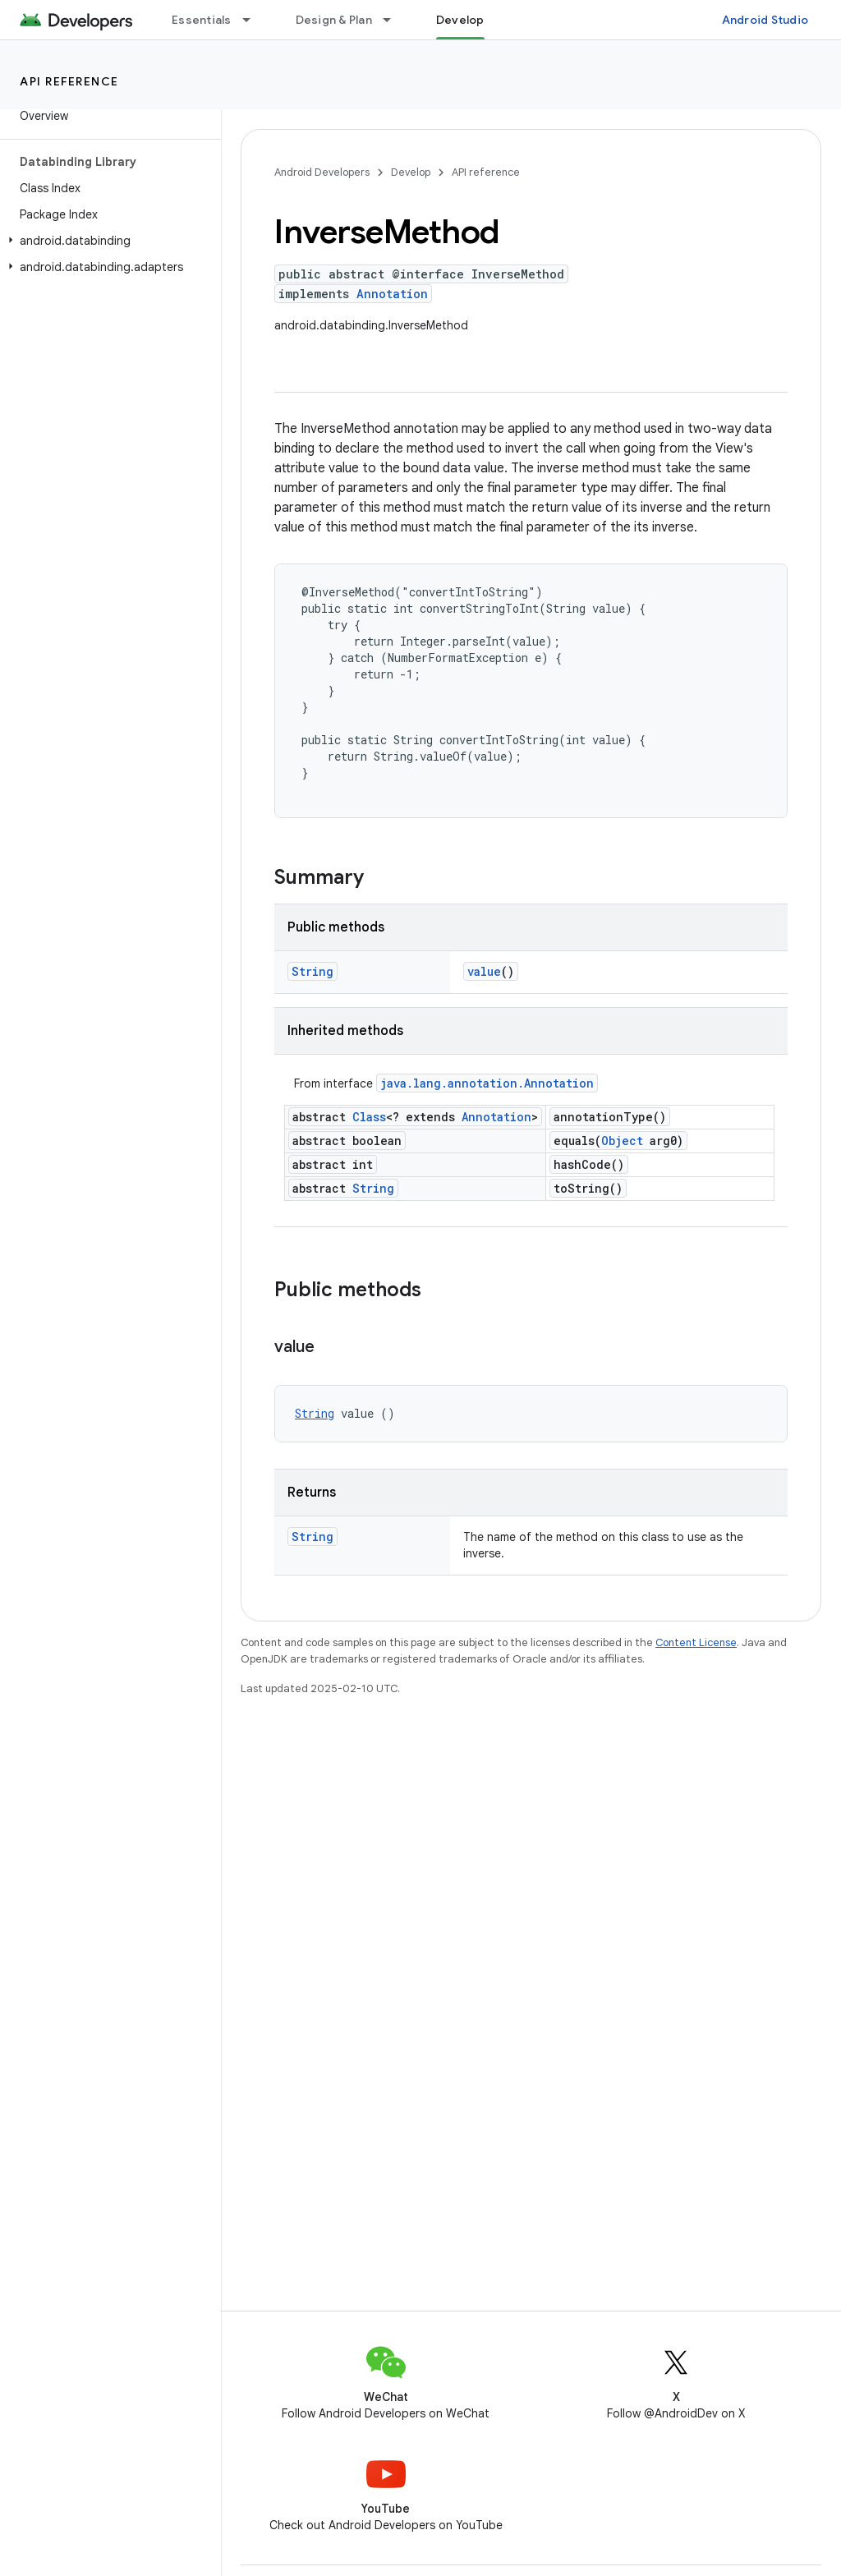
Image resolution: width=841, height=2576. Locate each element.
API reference (69, 81)
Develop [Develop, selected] (460, 19)
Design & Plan (334, 19)
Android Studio (765, 19)
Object (622, 1140)
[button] (107, 241)
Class (369, 1117)
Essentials (202, 19)
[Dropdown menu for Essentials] (254, 19)
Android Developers (322, 172)
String (312, 971)
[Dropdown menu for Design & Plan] (394, 19)
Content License (696, 1642)
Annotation (392, 293)
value (484, 971)
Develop (410, 172)
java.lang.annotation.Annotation (487, 1083)
